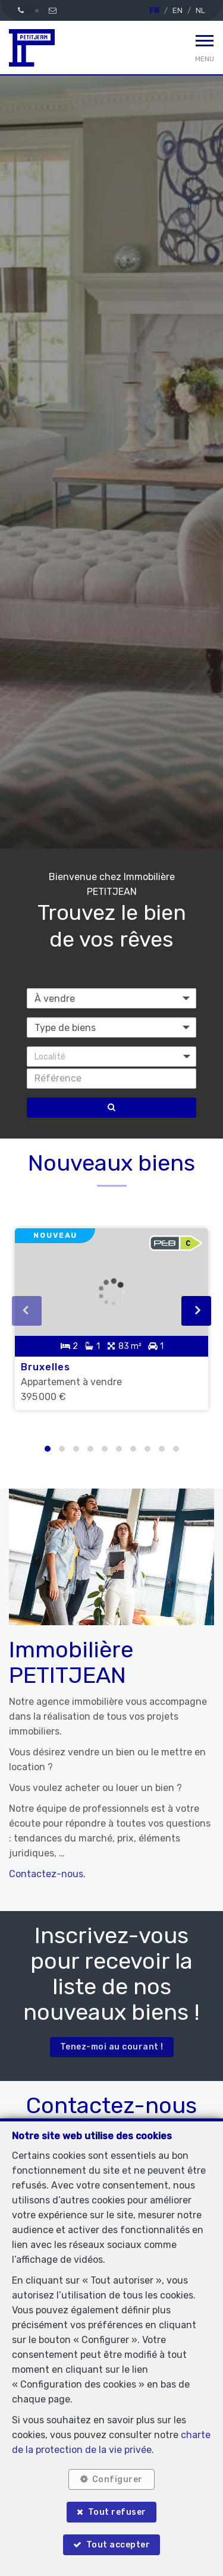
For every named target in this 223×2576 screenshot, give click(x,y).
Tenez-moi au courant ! (112, 2047)
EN (177, 10)
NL (200, 10)
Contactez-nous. (47, 1874)
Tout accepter (118, 2545)
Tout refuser (117, 2512)
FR (154, 10)
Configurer (117, 2479)
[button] (111, 1056)
